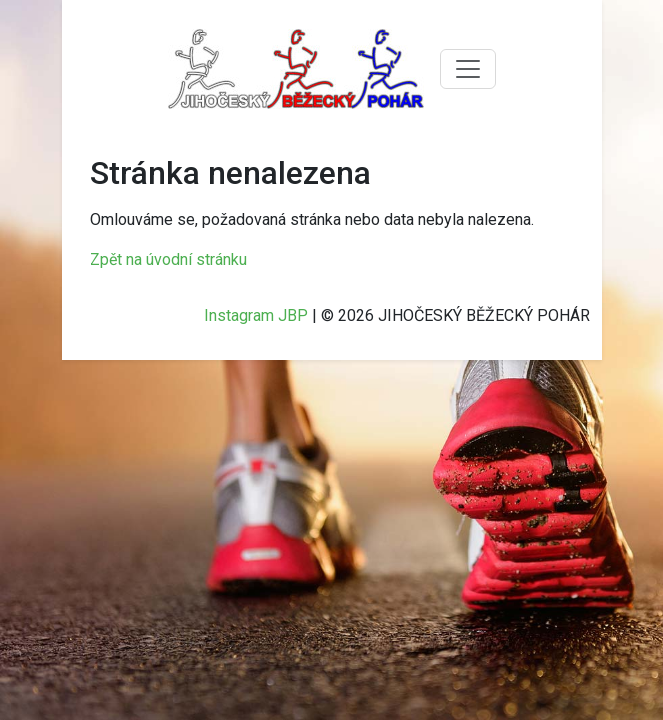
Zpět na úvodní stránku (168, 259)
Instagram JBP (256, 315)
